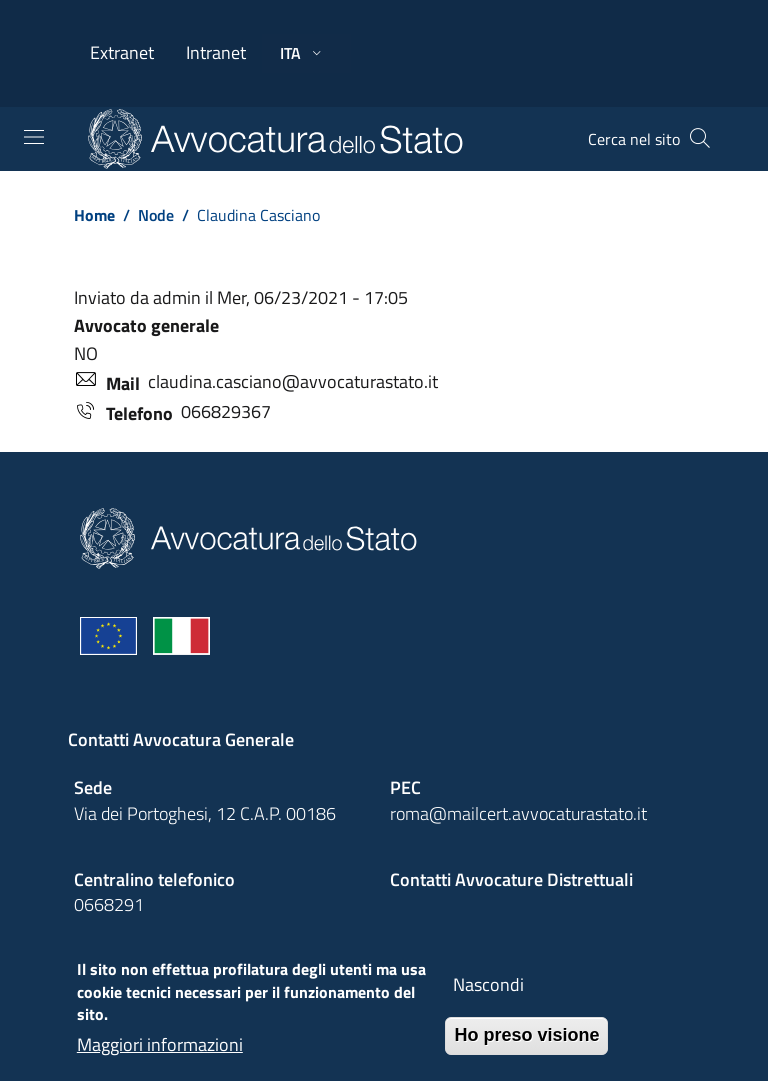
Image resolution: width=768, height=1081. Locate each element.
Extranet (122, 52)
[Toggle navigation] (34, 137)
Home (94, 215)
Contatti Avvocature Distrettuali (511, 879)
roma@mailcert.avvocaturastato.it (518, 813)
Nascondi (488, 995)
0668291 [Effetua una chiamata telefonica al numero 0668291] (109, 904)
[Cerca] (700, 139)
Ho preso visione (526, 1046)
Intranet (216, 52)
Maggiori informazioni (160, 1054)
